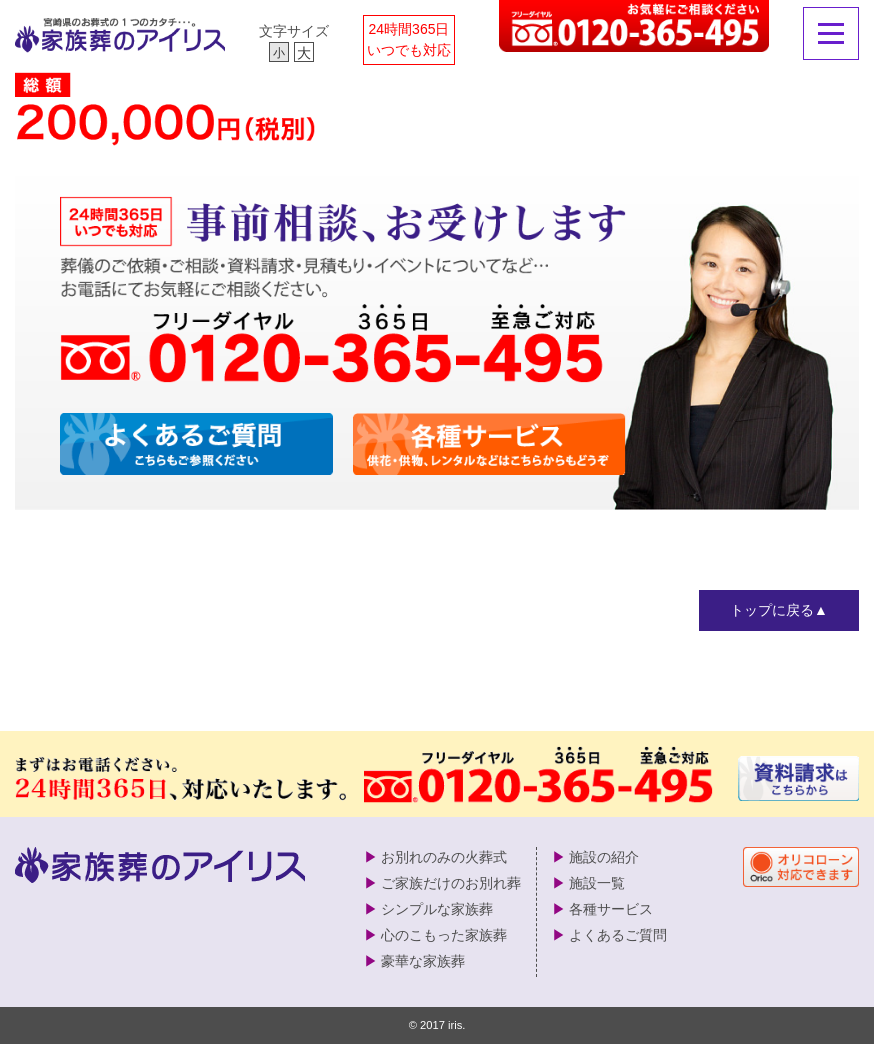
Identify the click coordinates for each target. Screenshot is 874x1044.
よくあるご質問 (618, 935)
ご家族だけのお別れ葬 (451, 883)
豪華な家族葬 (423, 961)
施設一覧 (597, 883)
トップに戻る (772, 610)
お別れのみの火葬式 (444, 857)
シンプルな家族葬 (437, 909)
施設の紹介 (604, 857)
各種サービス (611, 909)
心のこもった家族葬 (444, 935)
